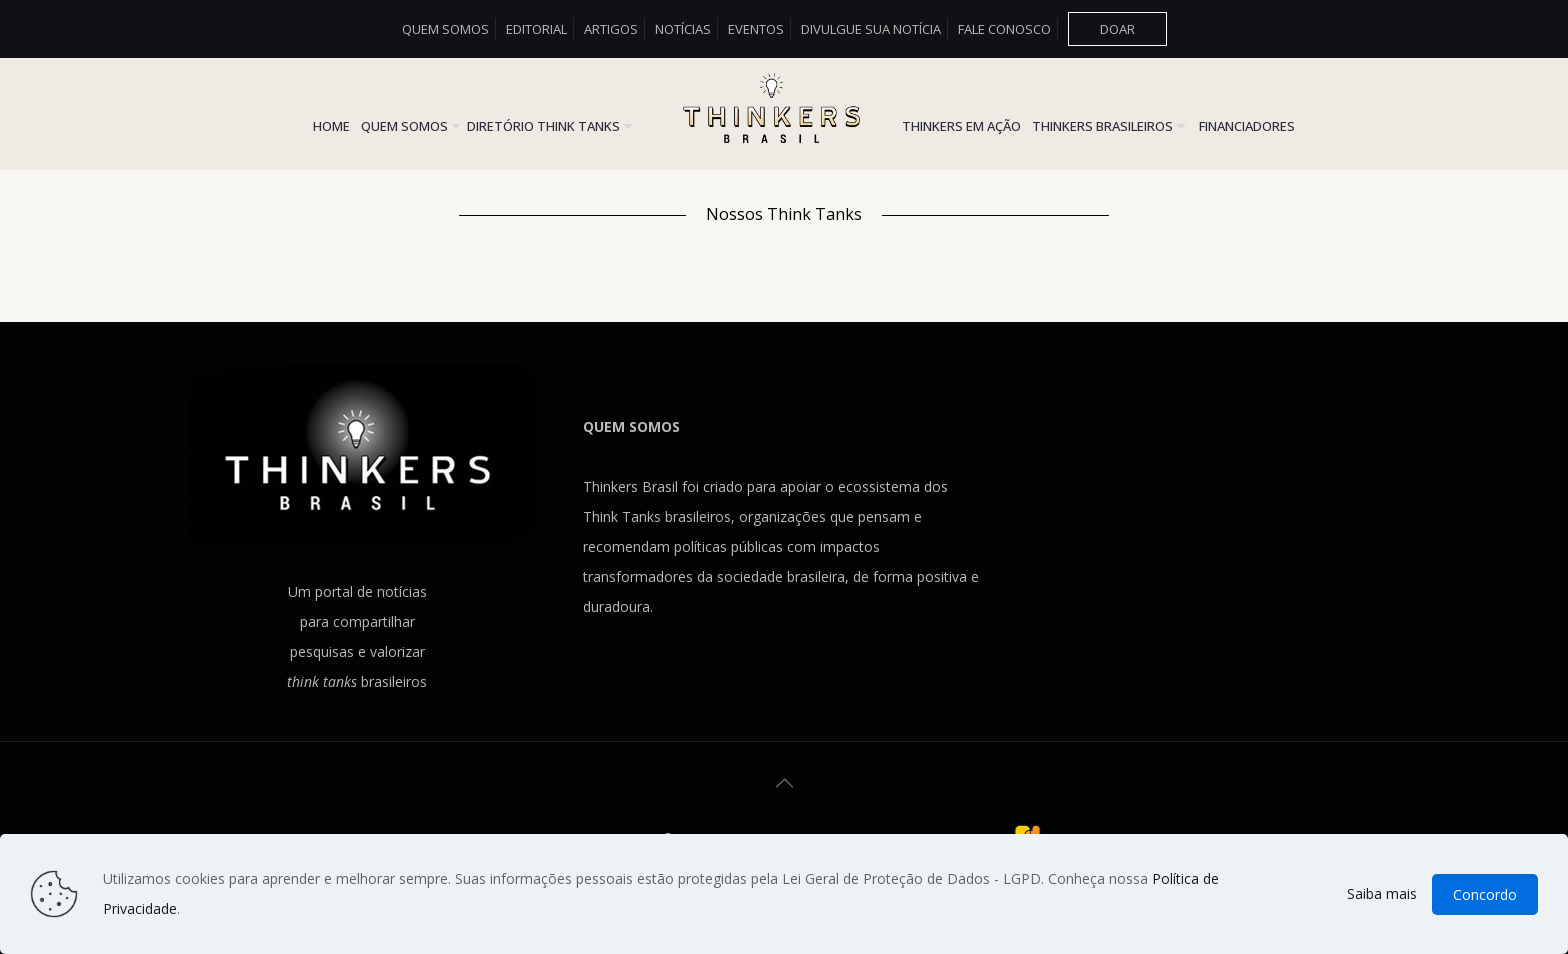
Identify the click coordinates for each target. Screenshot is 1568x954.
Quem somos (445, 29)
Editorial (536, 29)
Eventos (756, 29)
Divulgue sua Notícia (871, 29)
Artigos (611, 29)
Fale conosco (1004, 29)
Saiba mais (1382, 893)
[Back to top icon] (784, 783)
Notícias (683, 29)
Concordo (1485, 894)
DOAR (1117, 29)
